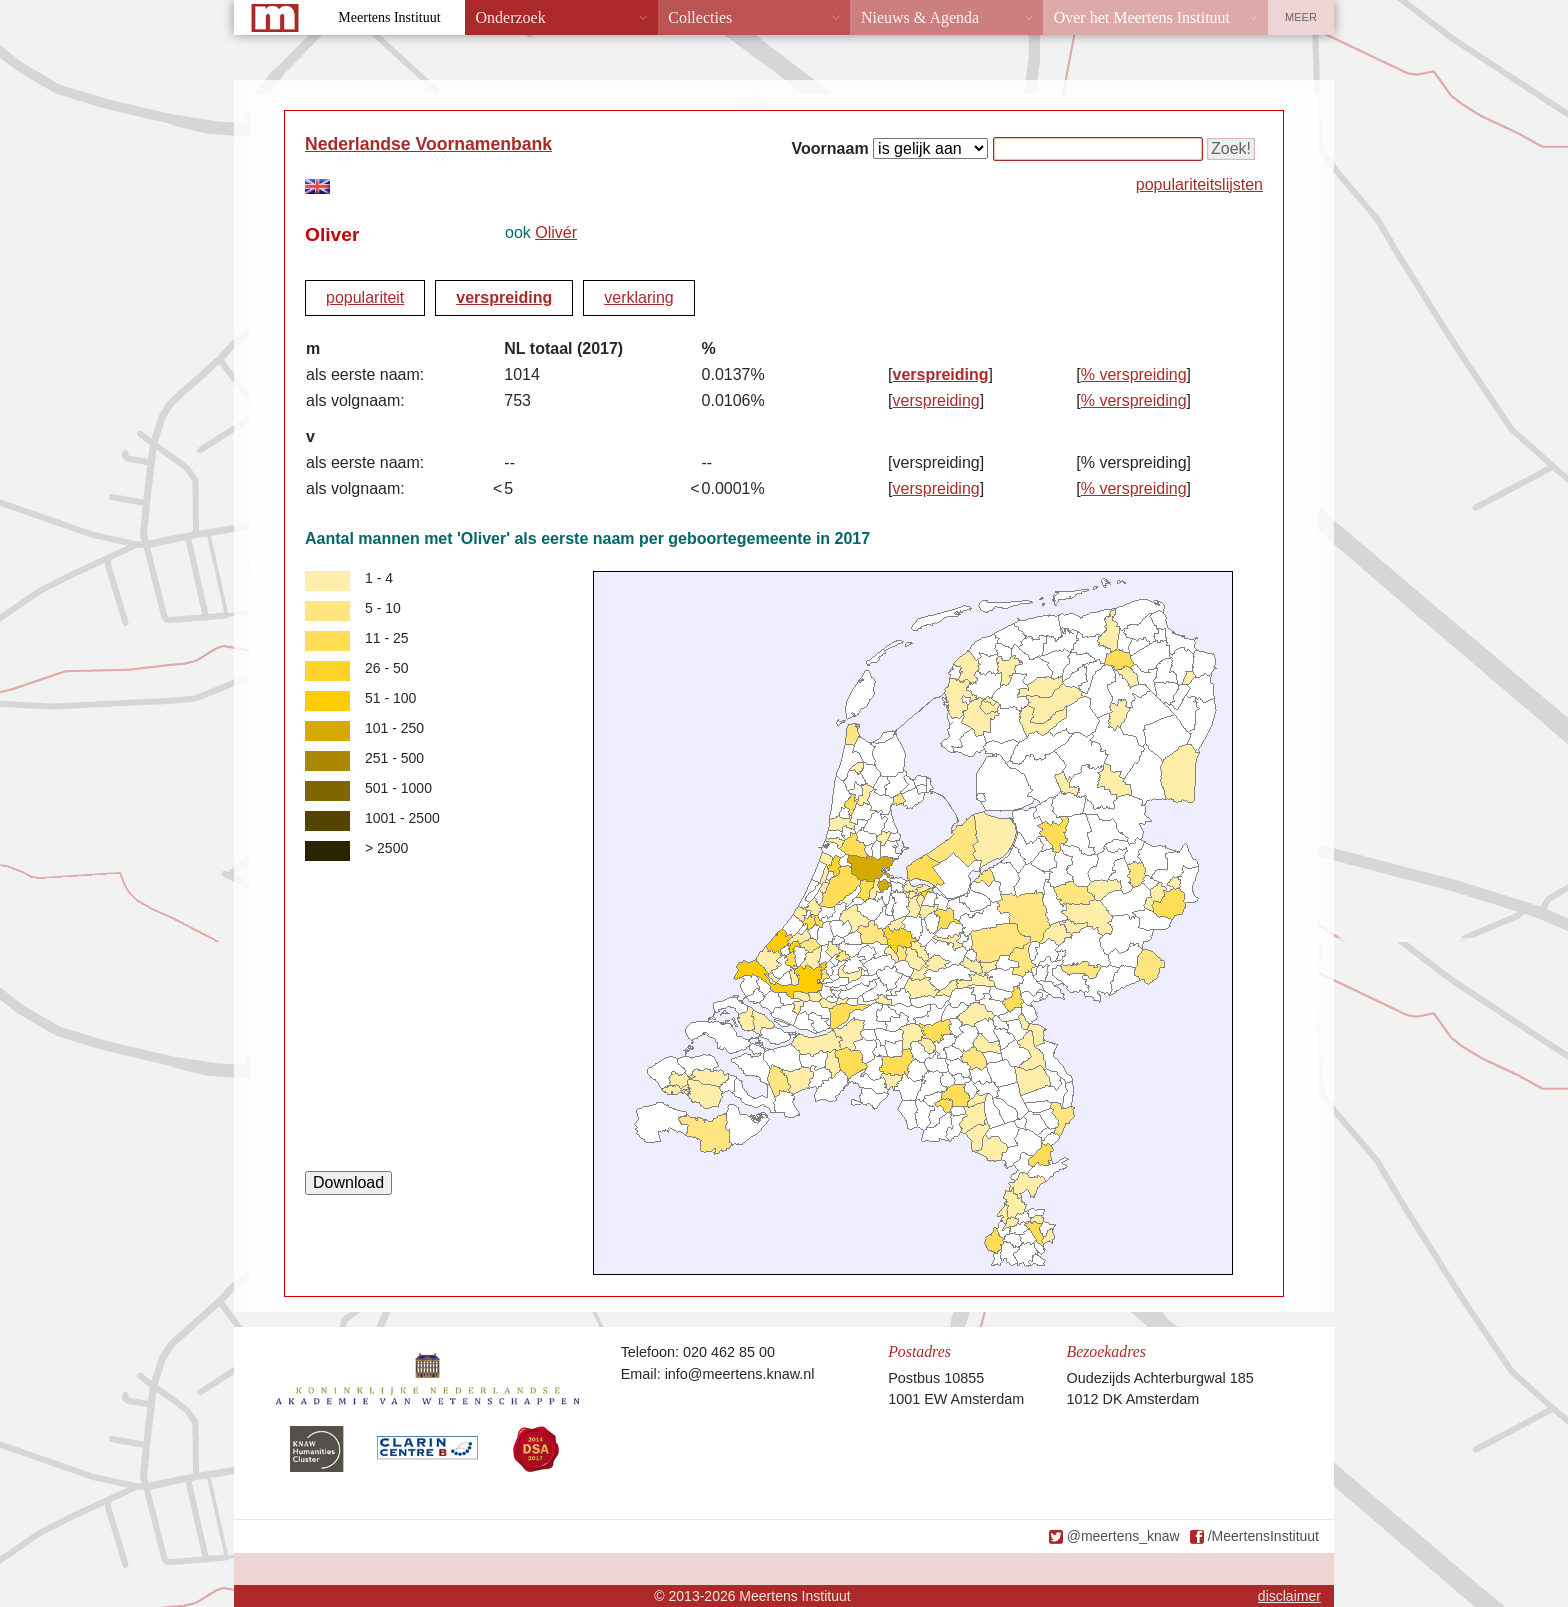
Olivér (556, 232)
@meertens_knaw (1123, 1536)
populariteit (365, 297)
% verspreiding (1134, 374)
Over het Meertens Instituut (1142, 17)
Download (348, 1182)
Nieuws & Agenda (920, 17)
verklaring (638, 297)
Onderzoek (511, 17)
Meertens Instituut (389, 17)
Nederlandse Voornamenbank (428, 144)
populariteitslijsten (1199, 184)
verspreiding (504, 297)
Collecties (700, 17)
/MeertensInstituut (1263, 1536)
